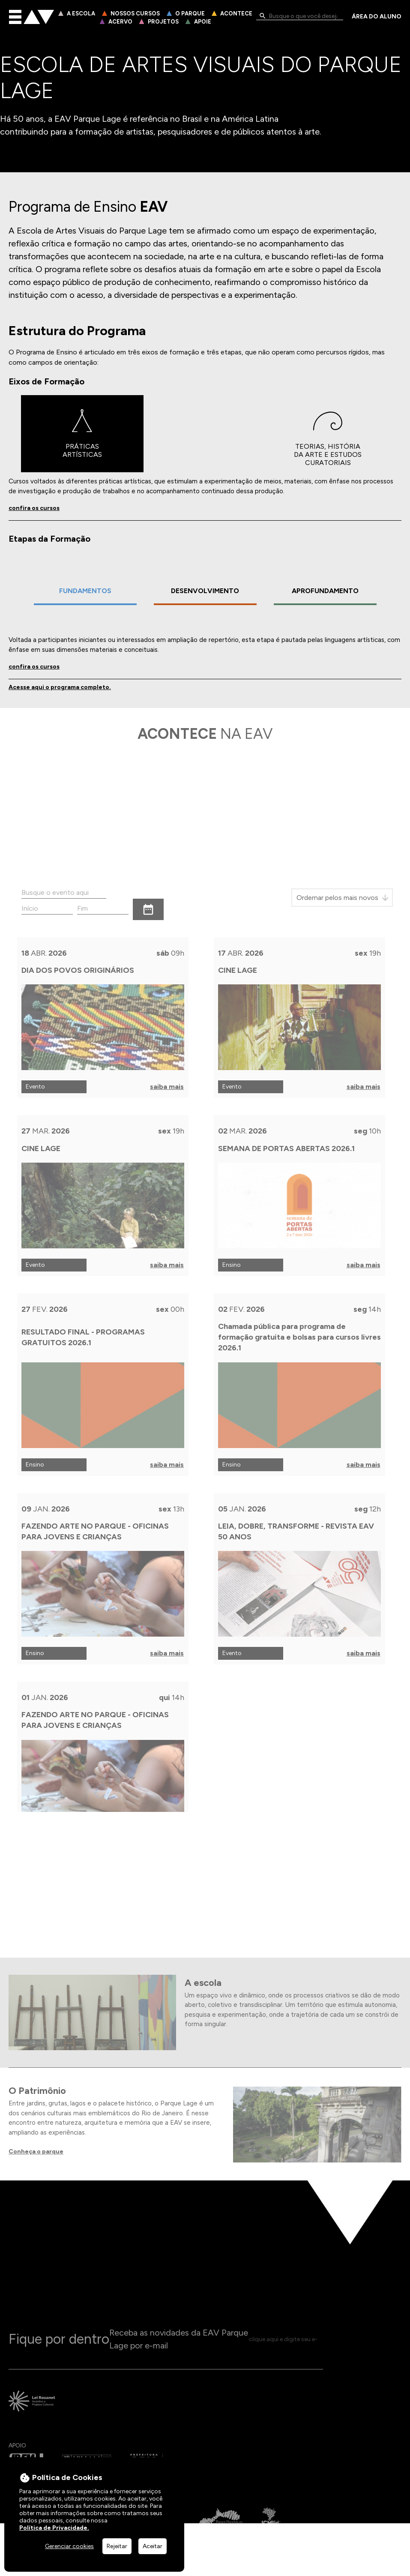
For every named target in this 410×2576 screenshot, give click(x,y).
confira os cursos (34, 510)
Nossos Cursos (135, 13)
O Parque (190, 13)
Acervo (120, 21)
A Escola (81, 13)
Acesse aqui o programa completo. (60, 689)
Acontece (236, 13)
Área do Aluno (376, 17)
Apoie (202, 21)
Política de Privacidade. (54, 2527)
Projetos (163, 21)
